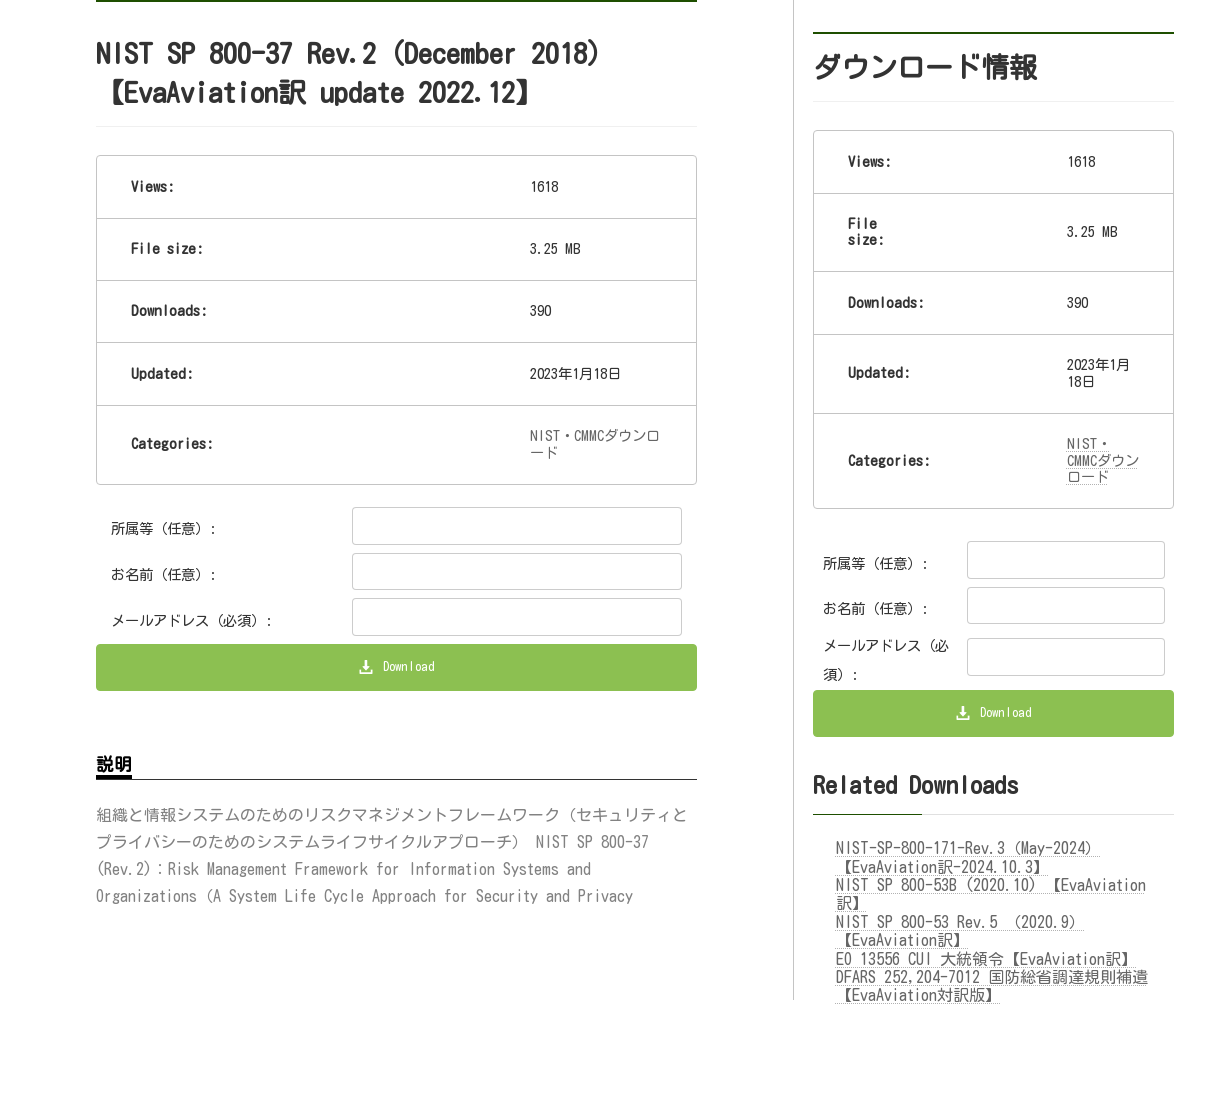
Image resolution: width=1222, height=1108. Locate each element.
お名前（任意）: (164, 574)
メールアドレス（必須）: (192, 620)
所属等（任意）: (164, 528)
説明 (114, 769)
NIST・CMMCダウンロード (1103, 460)
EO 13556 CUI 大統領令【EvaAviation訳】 (986, 964)
